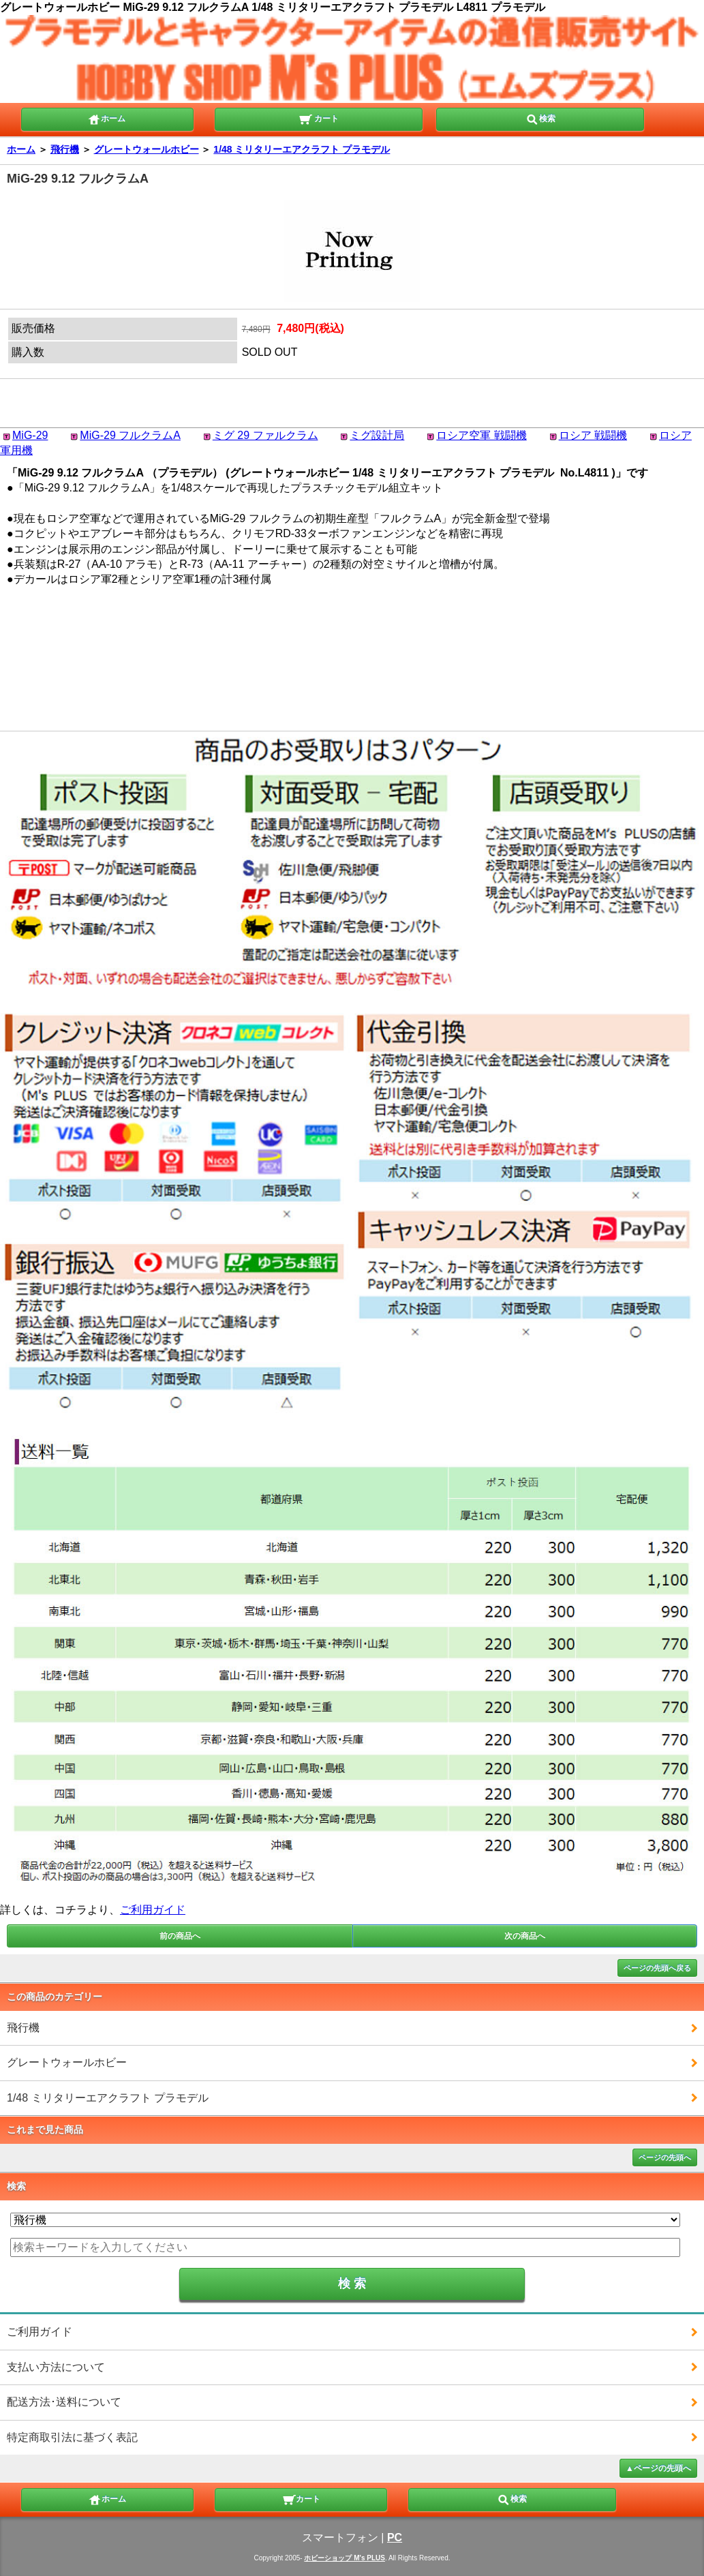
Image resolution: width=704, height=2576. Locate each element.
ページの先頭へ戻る (657, 1968)
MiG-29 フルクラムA (130, 435)
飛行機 (64, 149)
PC (394, 2537)
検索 (540, 118)
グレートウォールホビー (146, 149)
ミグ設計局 (377, 435)
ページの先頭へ (665, 2157)
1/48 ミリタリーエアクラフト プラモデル (301, 149)
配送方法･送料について (64, 2402)
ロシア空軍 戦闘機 (481, 435)
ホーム (106, 118)
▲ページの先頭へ (658, 2468)
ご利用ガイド (152, 1909)
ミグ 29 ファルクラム (265, 435)
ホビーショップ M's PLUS (344, 2558)
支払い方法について (56, 2367)
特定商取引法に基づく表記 (72, 2437)
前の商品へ (179, 1936)
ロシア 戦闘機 (593, 435)
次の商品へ (524, 1936)
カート (319, 118)
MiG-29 (30, 435)
